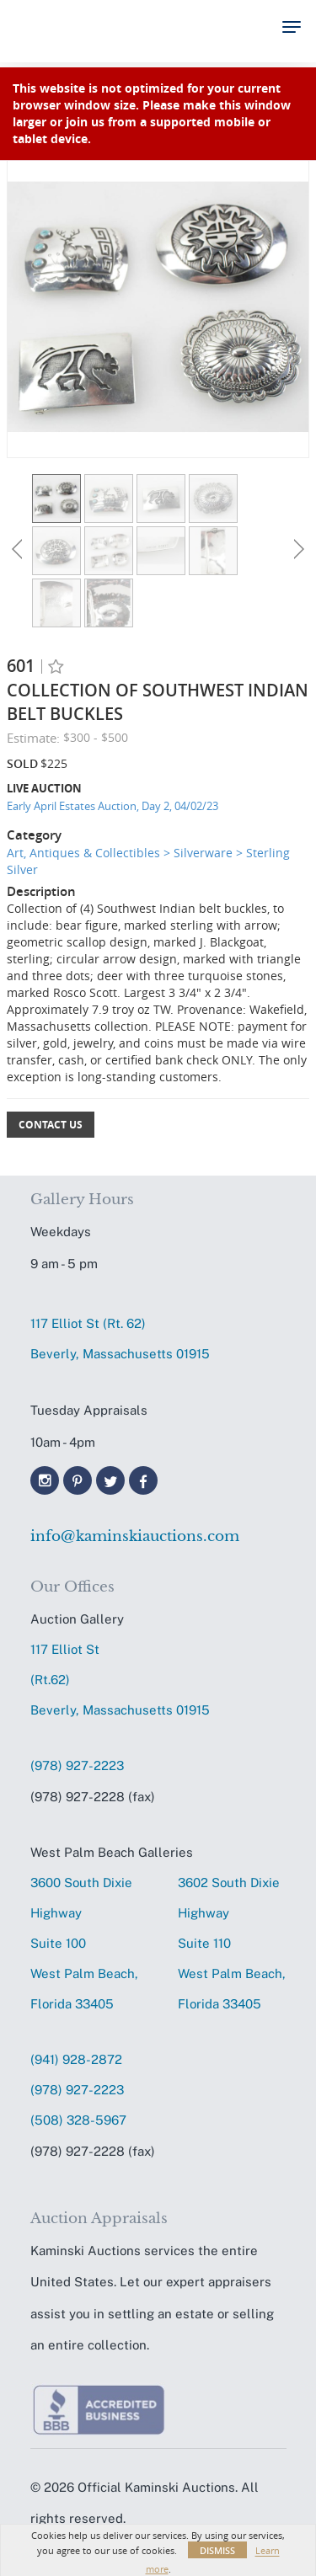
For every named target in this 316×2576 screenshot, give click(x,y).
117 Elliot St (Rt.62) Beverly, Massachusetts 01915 (120, 1679)
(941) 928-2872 (76, 2059)
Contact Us (51, 1124)
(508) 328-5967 (78, 2120)
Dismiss (217, 2550)
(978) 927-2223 (77, 1765)
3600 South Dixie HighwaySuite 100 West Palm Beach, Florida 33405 (84, 1943)
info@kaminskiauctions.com (134, 1536)
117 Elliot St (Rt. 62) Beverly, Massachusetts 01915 (120, 1338)
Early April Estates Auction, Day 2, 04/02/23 (112, 805)
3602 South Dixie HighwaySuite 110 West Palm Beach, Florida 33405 (232, 1943)
